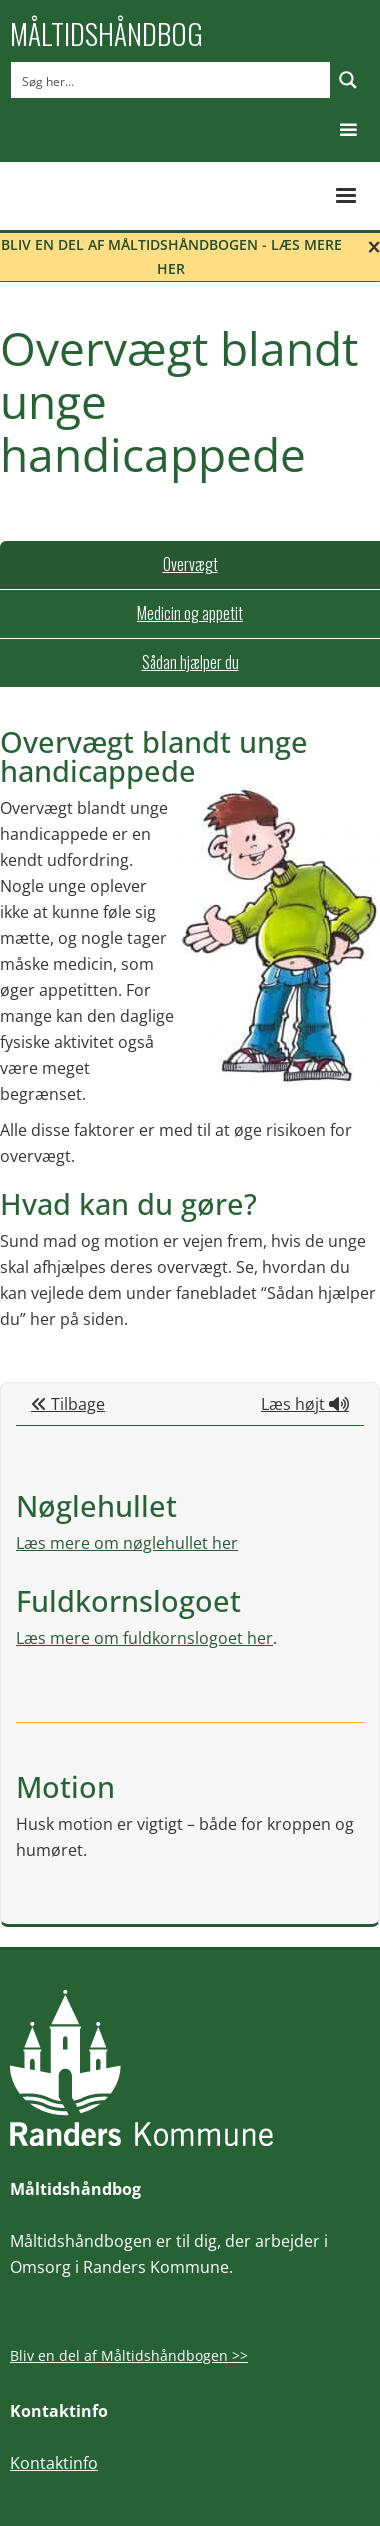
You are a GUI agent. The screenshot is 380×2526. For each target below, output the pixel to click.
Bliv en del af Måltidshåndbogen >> (129, 2355)
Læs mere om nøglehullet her (127, 1543)
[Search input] (171, 80)
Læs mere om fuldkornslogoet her (144, 1638)
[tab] (190, 565)
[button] (348, 130)
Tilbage (68, 1404)
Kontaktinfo (54, 2463)
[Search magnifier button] (348, 80)
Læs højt (305, 1404)
